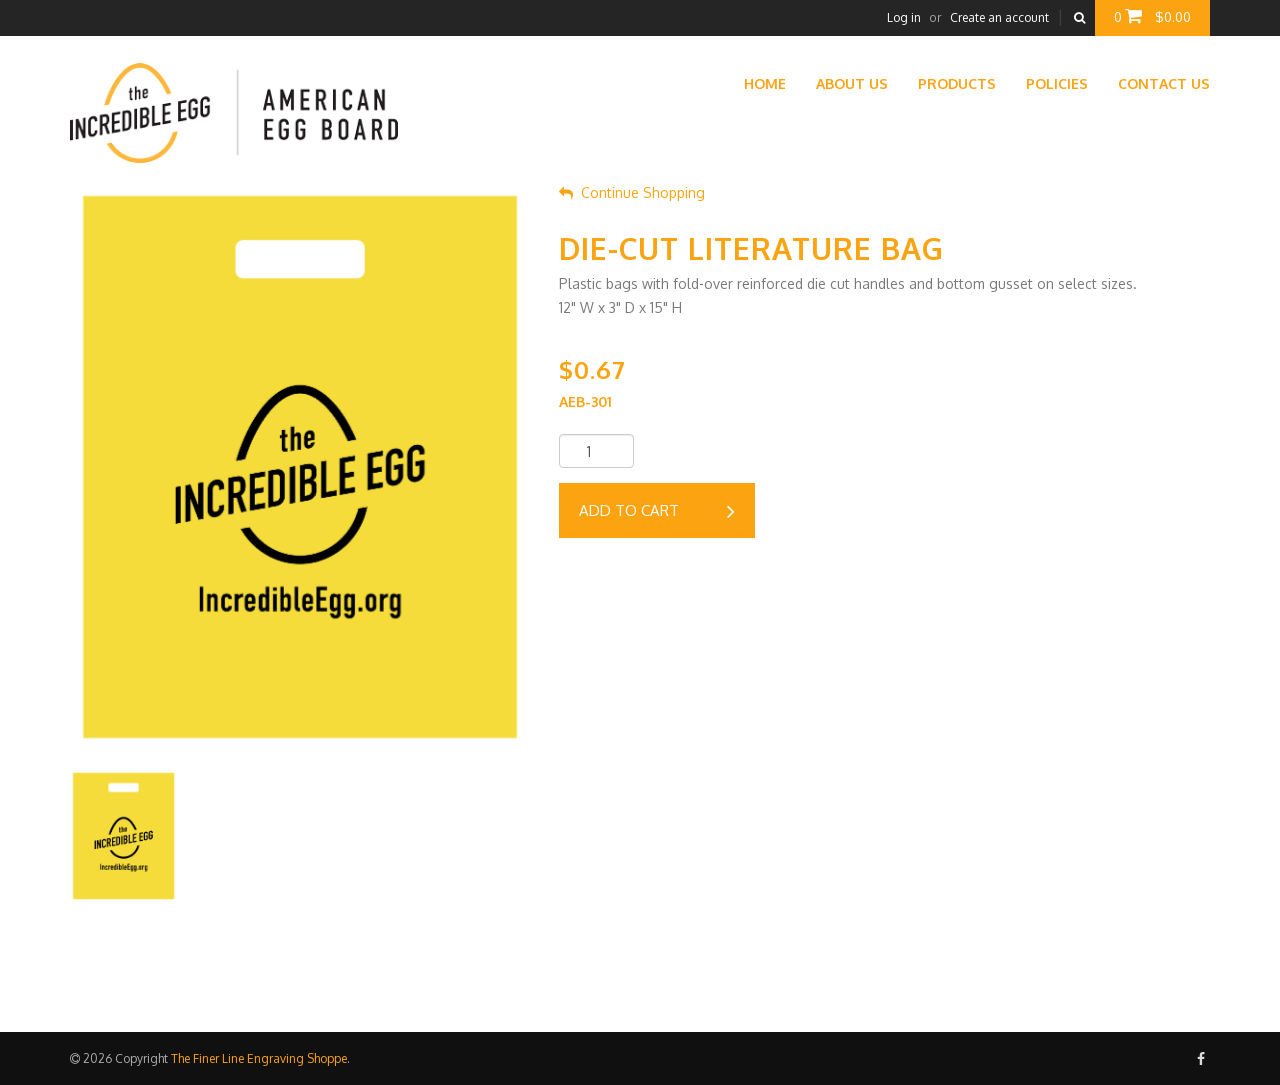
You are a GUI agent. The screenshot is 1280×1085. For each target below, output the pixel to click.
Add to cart (657, 512)
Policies (1057, 83)
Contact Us (1164, 83)
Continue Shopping (632, 192)
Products (957, 83)
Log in (904, 17)
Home (765, 83)
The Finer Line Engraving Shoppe (259, 1058)
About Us (852, 83)
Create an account (999, 17)
